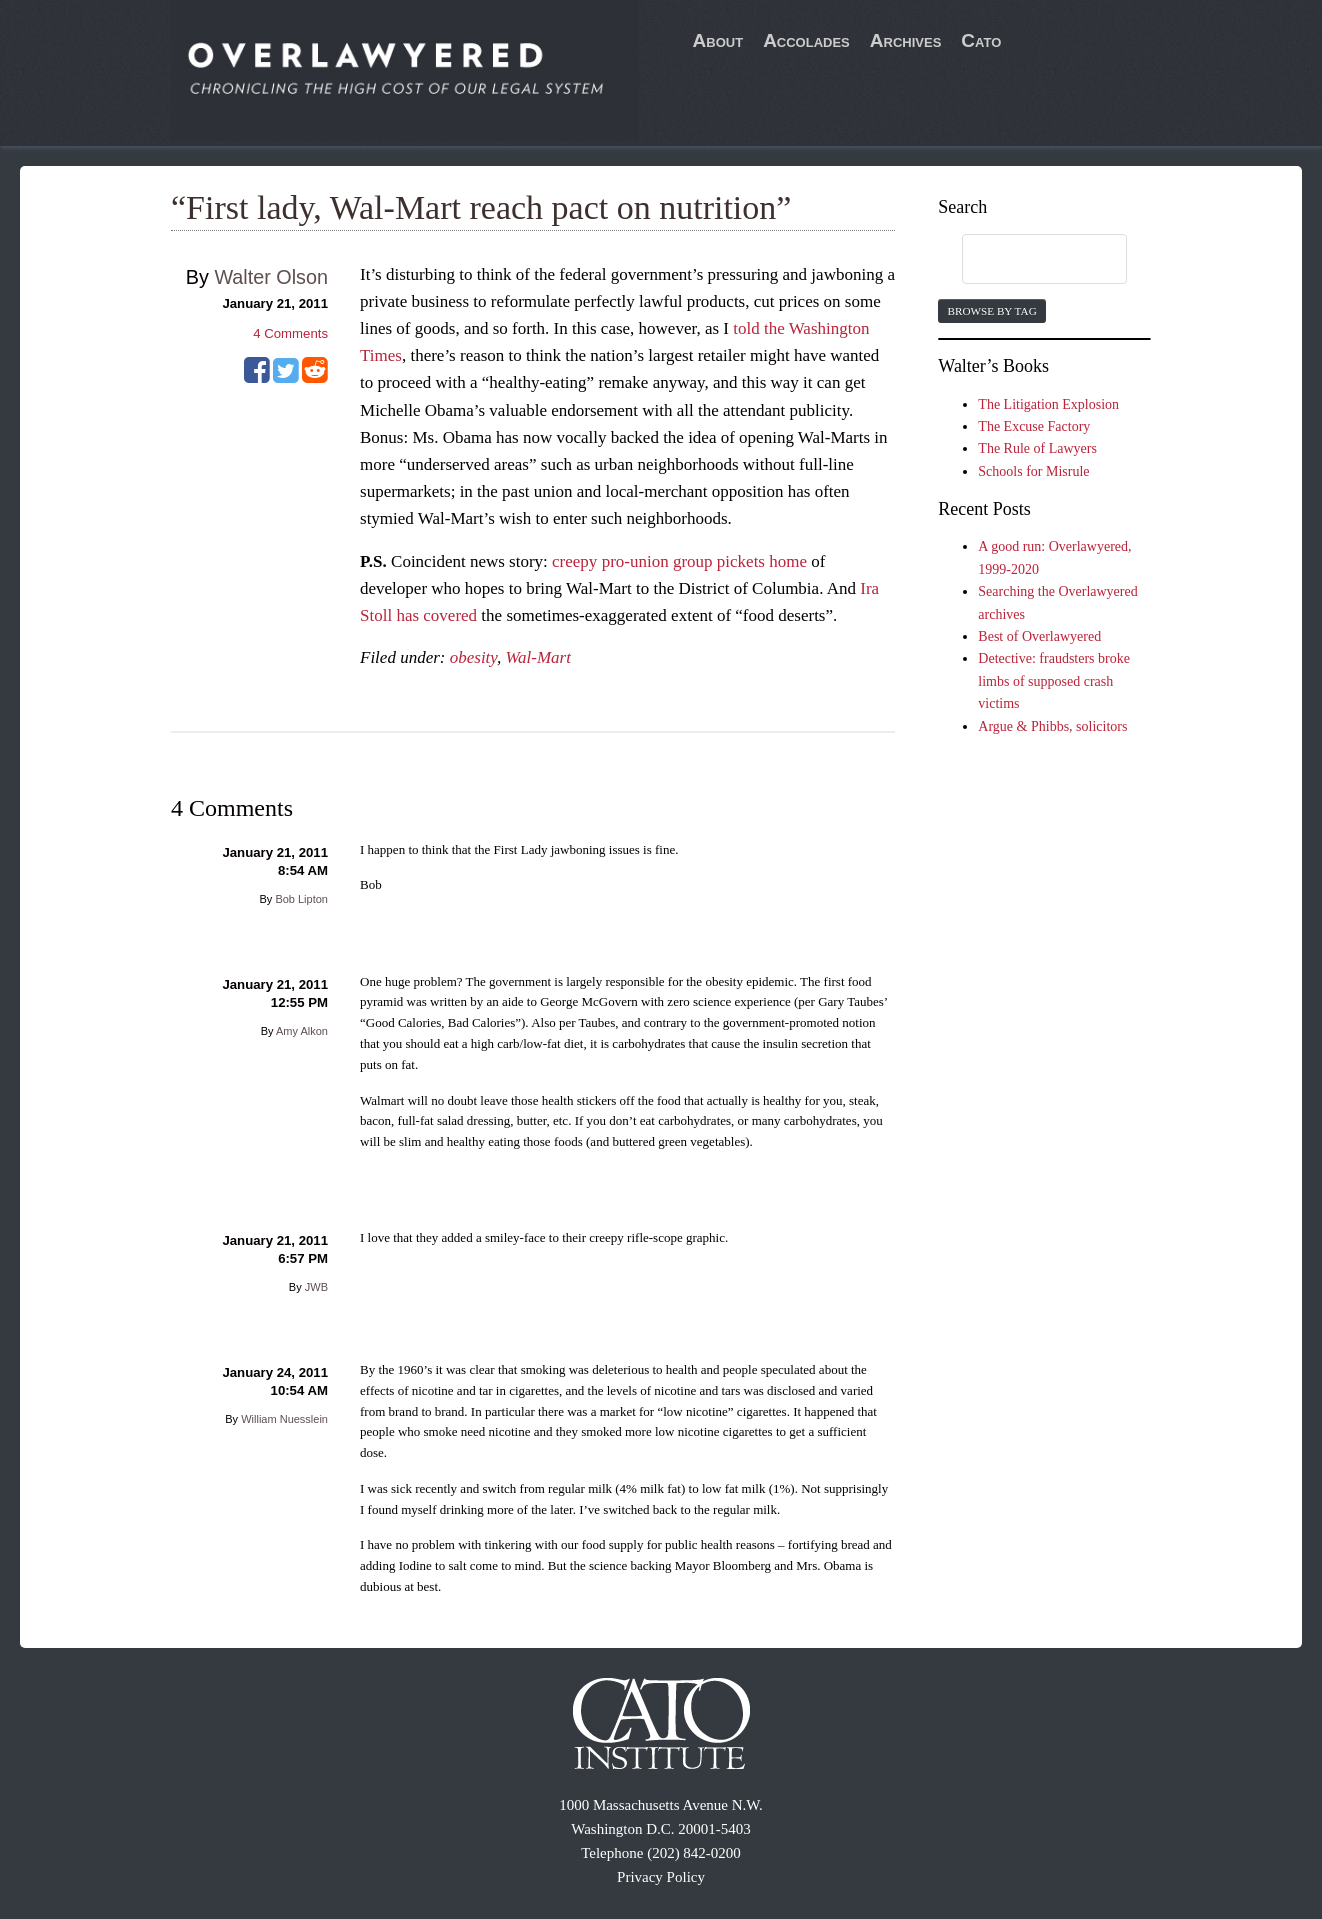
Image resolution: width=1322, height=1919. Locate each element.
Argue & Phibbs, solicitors (1052, 726)
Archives (906, 40)
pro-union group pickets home (704, 561)
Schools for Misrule (1033, 471)
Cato (981, 40)
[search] (1025, 260)
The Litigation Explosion (1048, 404)
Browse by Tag (991, 311)
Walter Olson (271, 277)
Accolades (806, 40)
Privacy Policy (661, 1877)
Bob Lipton (301, 899)
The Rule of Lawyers (1037, 448)
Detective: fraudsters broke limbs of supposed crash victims (1054, 681)
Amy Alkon (302, 1031)
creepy (574, 561)
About (718, 40)
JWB (316, 1287)
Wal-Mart (538, 657)
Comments (290, 333)
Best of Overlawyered (1039, 636)
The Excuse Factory (1034, 426)
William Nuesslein (284, 1419)
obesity (473, 657)
